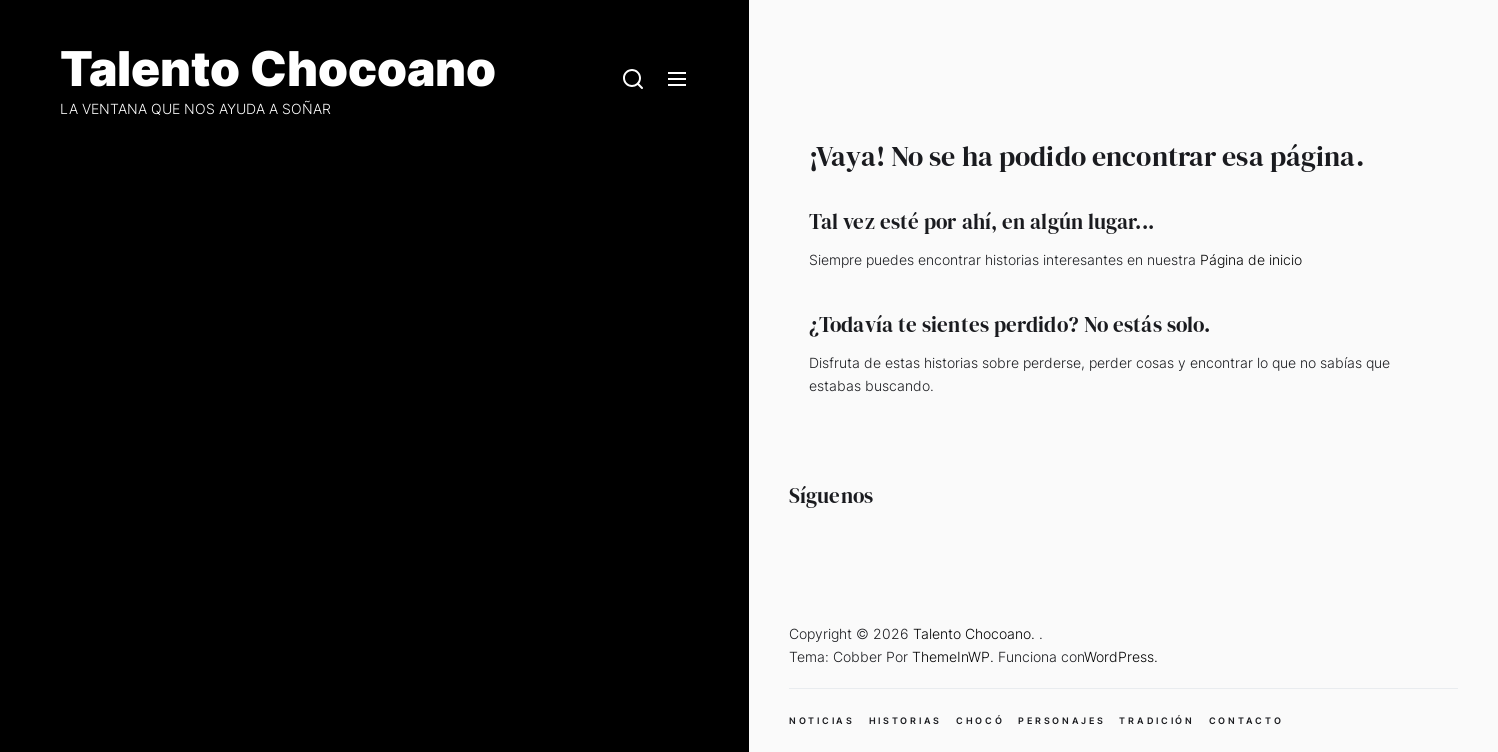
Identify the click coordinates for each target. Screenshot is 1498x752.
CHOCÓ (980, 720)
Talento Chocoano (278, 69)
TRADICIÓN (1156, 720)
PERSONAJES (1061, 720)
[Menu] (677, 80)
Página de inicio (1251, 259)
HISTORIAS (905, 720)
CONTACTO (1246, 720)
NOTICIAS (822, 720)
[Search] (633, 80)
